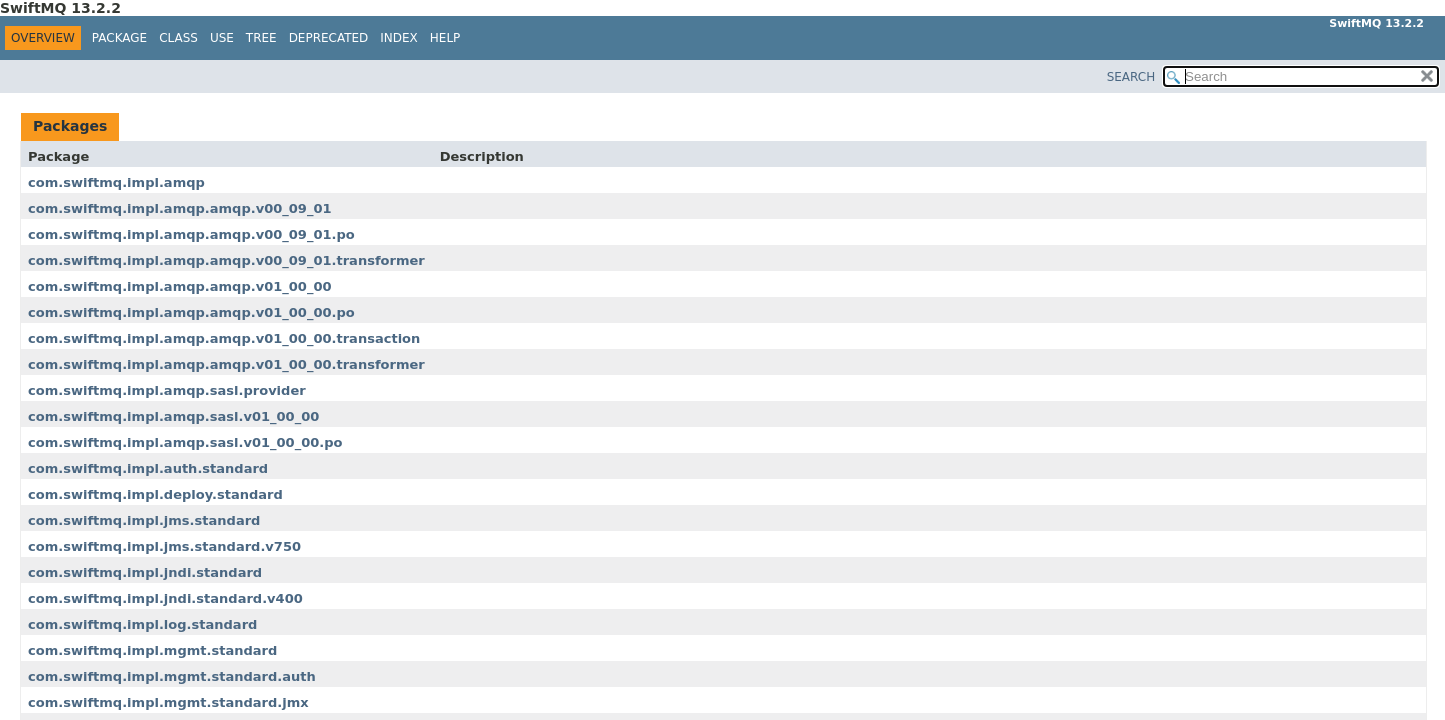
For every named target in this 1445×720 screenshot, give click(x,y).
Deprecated (329, 38)
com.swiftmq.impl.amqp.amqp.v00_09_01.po (191, 234)
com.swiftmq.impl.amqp (116, 182)
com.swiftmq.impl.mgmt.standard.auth (172, 676)
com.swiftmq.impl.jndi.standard (145, 572)
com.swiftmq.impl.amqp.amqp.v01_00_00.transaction (224, 338)
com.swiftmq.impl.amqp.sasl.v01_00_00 (173, 416)
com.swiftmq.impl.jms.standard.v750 (164, 546)
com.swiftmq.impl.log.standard (142, 624)
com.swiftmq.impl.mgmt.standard (152, 650)
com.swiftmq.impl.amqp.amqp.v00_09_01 (180, 208)
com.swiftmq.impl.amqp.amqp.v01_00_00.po (191, 312)
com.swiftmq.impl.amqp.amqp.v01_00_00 (180, 286)
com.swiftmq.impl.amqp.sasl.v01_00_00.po (185, 442)
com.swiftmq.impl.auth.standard (148, 468)
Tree (261, 38)
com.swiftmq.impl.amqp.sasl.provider (167, 390)
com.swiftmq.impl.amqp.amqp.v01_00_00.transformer (226, 364)
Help (445, 38)
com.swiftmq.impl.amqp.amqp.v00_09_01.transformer (226, 260)
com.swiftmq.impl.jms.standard (144, 520)
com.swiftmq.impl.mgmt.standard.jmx (168, 702)
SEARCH (1131, 77)
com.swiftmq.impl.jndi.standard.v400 (165, 598)
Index (399, 38)
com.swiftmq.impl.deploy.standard (155, 494)
